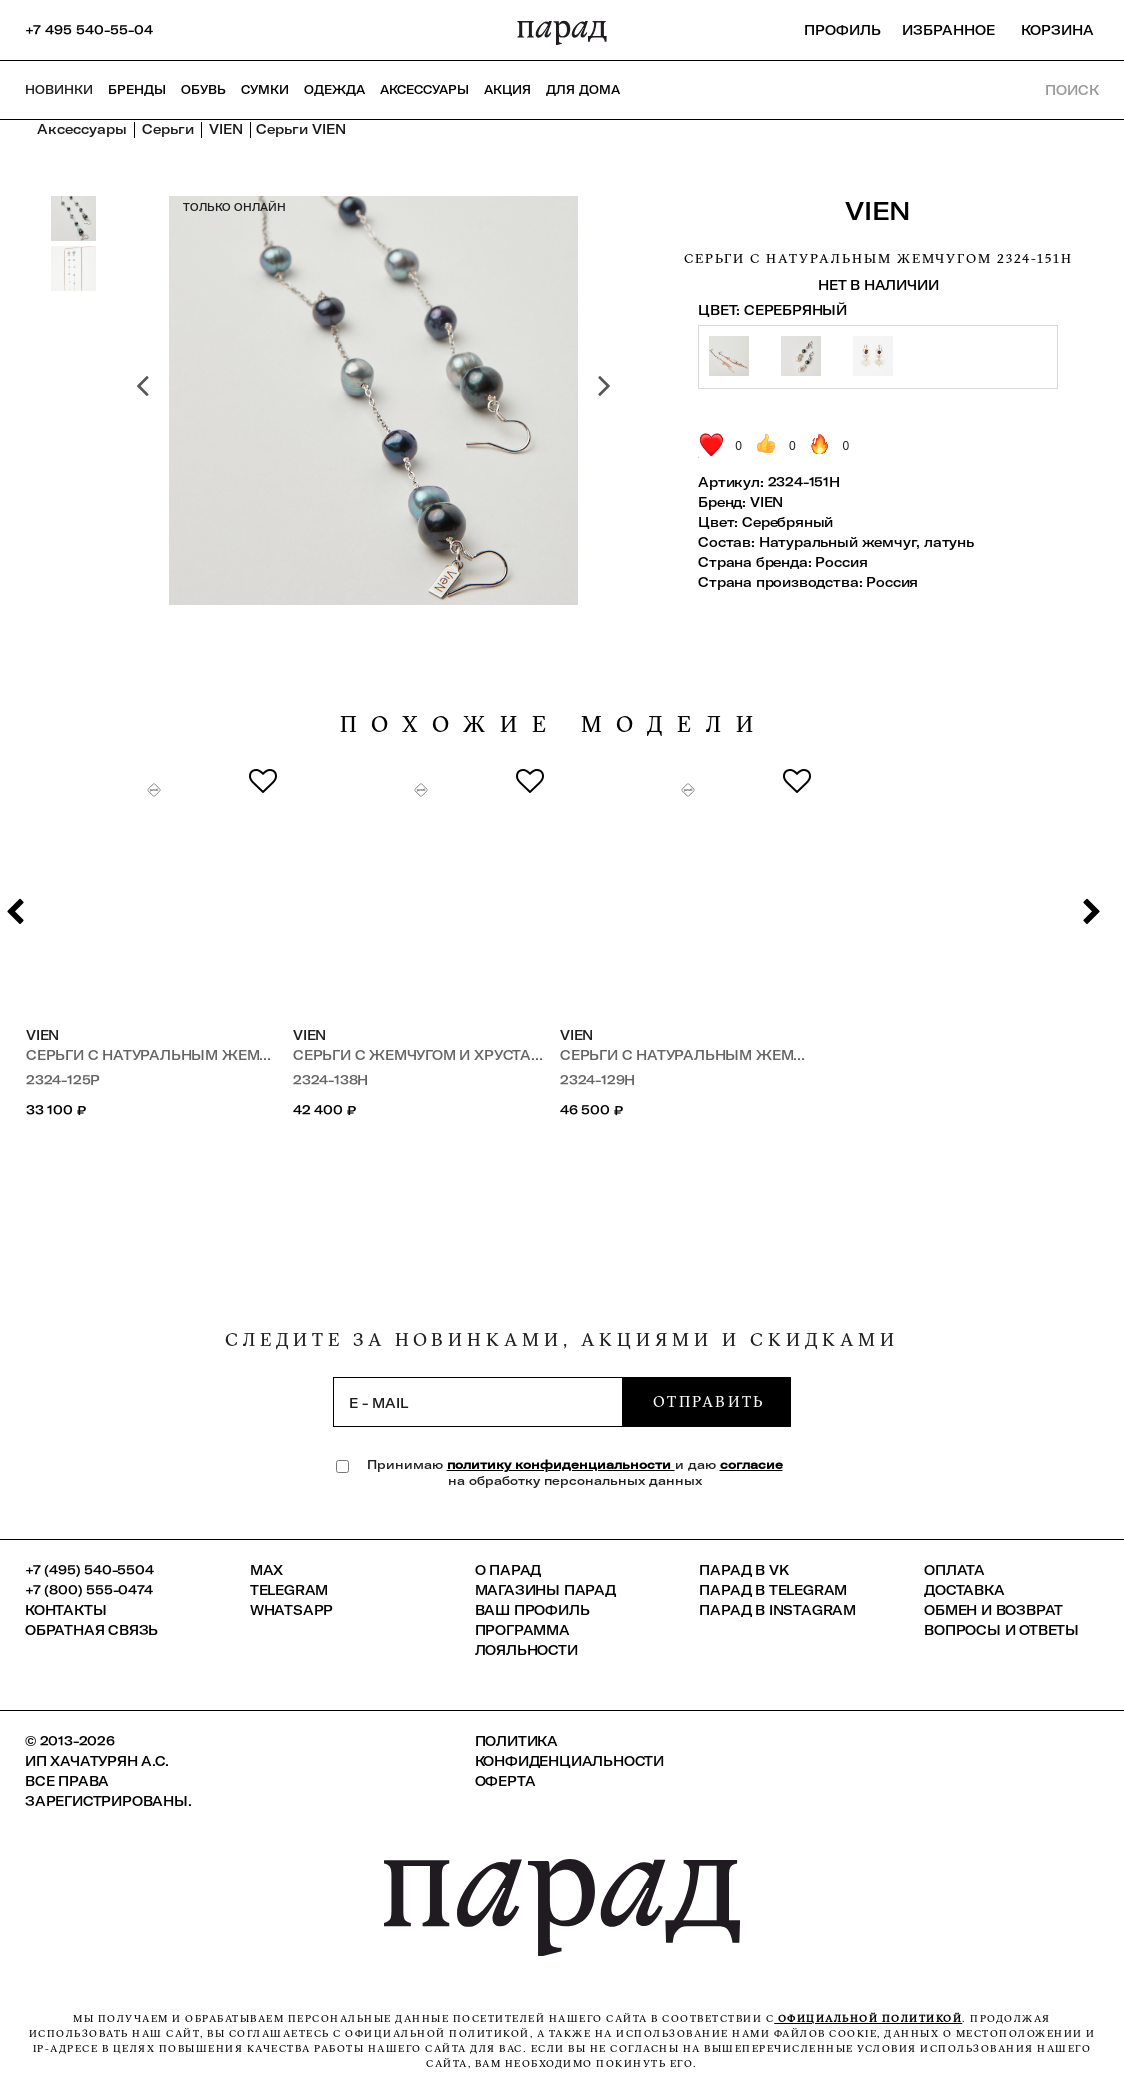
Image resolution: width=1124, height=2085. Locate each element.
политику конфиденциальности (561, 1464)
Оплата (954, 1570)
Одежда (334, 89)
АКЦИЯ (507, 89)
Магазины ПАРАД (545, 1590)
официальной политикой (868, 2018)
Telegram (289, 1590)
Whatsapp (291, 1610)
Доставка (964, 1590)
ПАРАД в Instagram (777, 1610)
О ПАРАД (508, 1570)
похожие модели (554, 724)
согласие (751, 1464)
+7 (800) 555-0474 (89, 1590)
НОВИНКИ (59, 89)
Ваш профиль (532, 1610)
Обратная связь (91, 1630)
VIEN (878, 210)
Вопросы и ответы (1001, 1630)
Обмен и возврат (993, 1610)
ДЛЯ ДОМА (583, 89)
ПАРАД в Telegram (773, 1590)
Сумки (265, 89)
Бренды (137, 89)
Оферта (505, 1781)
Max (266, 1570)
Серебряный (787, 522)
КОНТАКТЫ (65, 1610)
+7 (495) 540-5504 (89, 1570)
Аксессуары (424, 89)
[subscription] (478, 1402)
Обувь (203, 89)
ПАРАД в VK (743, 1570)
